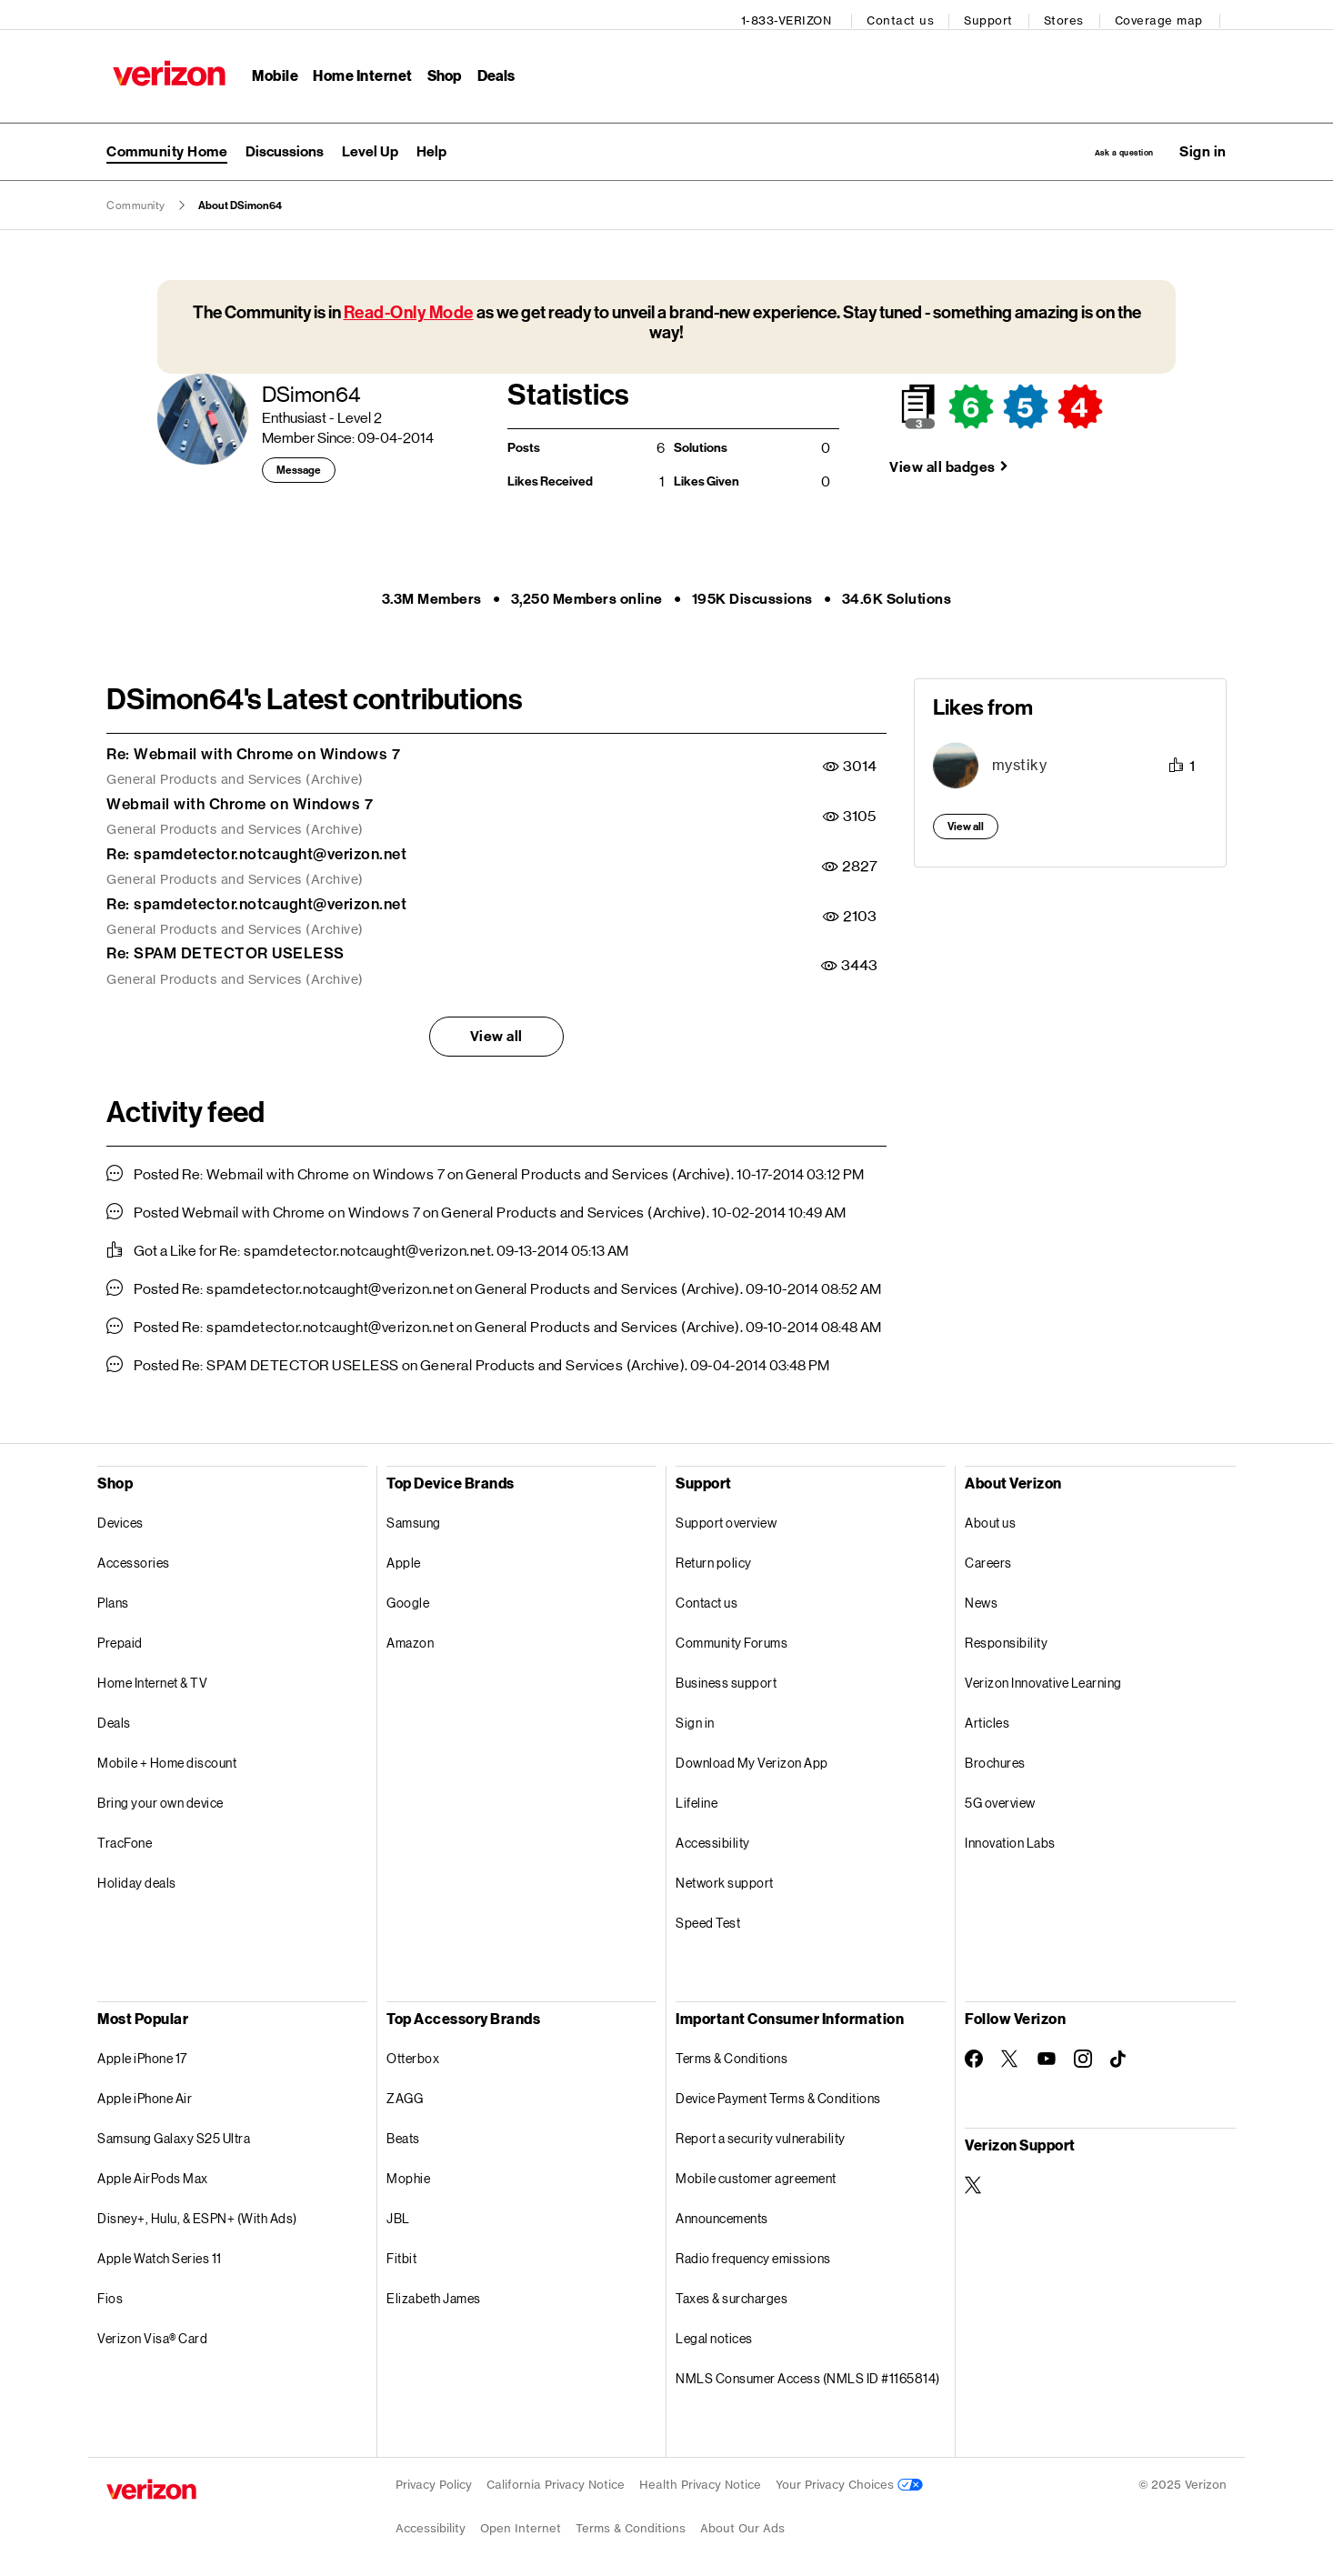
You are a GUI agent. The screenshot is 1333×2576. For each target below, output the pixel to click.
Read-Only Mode (409, 306)
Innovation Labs (1010, 1837)
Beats (403, 2132)
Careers (988, 1557)
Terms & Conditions (731, 2052)
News (981, 1597)
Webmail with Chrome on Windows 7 (239, 798)
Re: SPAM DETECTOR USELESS (225, 947)
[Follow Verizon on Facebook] (974, 2053)
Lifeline (696, 1797)
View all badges (942, 461)
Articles (987, 1717)
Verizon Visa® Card (152, 2332)
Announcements (722, 2212)
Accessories (133, 1557)
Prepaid (120, 1637)
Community (135, 200)
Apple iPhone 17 (142, 2052)
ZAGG (404, 2092)
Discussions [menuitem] (285, 142)
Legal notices (714, 2332)
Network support (725, 1877)
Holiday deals (136, 1877)
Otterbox (412, 2052)
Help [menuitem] (431, 142)
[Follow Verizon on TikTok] (1119, 2054)
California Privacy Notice (555, 2479)
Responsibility (1006, 1637)
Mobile (269, 68)
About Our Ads (742, 2523)
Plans (113, 1597)
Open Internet (520, 2523)
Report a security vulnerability (761, 2132)
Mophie (408, 2172)
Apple (403, 1557)
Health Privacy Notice (700, 2479)
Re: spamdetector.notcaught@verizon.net (256, 848)
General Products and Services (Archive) (235, 774)
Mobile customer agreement (756, 2172)
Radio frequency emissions (753, 2252)
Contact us (907, 14)
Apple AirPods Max (152, 2172)
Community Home (166, 142)
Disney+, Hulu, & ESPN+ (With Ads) (197, 2212)
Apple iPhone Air (144, 2092)
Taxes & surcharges (731, 2292)
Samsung (413, 1517)
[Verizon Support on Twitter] (974, 2179)
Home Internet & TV (152, 1677)
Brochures (995, 1757)
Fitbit (401, 2252)
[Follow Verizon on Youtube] (1046, 2053)
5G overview (1000, 1797)
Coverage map (1165, 14)
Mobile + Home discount (166, 1757)
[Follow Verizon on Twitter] (1010, 2053)
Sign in (695, 1717)
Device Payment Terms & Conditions (778, 2092)
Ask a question (1087, 142)
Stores (1070, 14)
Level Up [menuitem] (370, 142)
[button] (1203, 143)
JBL (398, 2212)
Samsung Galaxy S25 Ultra (173, 2132)
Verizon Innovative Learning (1043, 1677)
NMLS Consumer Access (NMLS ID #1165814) (808, 2373)
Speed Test (708, 1917)
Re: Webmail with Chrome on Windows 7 (253, 748)
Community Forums (731, 1637)
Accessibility (713, 1837)
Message (298, 464)
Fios (110, 2292)
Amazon (410, 1637)
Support (995, 14)
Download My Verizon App (752, 1757)
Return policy (714, 1557)
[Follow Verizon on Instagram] (1083, 2053)
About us (990, 1517)
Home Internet (356, 68)
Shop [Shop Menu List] (438, 68)
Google (407, 1597)
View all (496, 1030)
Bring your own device (160, 1797)
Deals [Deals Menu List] (489, 68)
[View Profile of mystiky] (1019, 759)
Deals (114, 1717)
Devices (120, 1517)
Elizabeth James (433, 2292)
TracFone (124, 1837)
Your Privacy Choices (849, 2479)
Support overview (726, 1517)
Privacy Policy (434, 2479)
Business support (726, 1677)
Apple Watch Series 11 (159, 2252)
